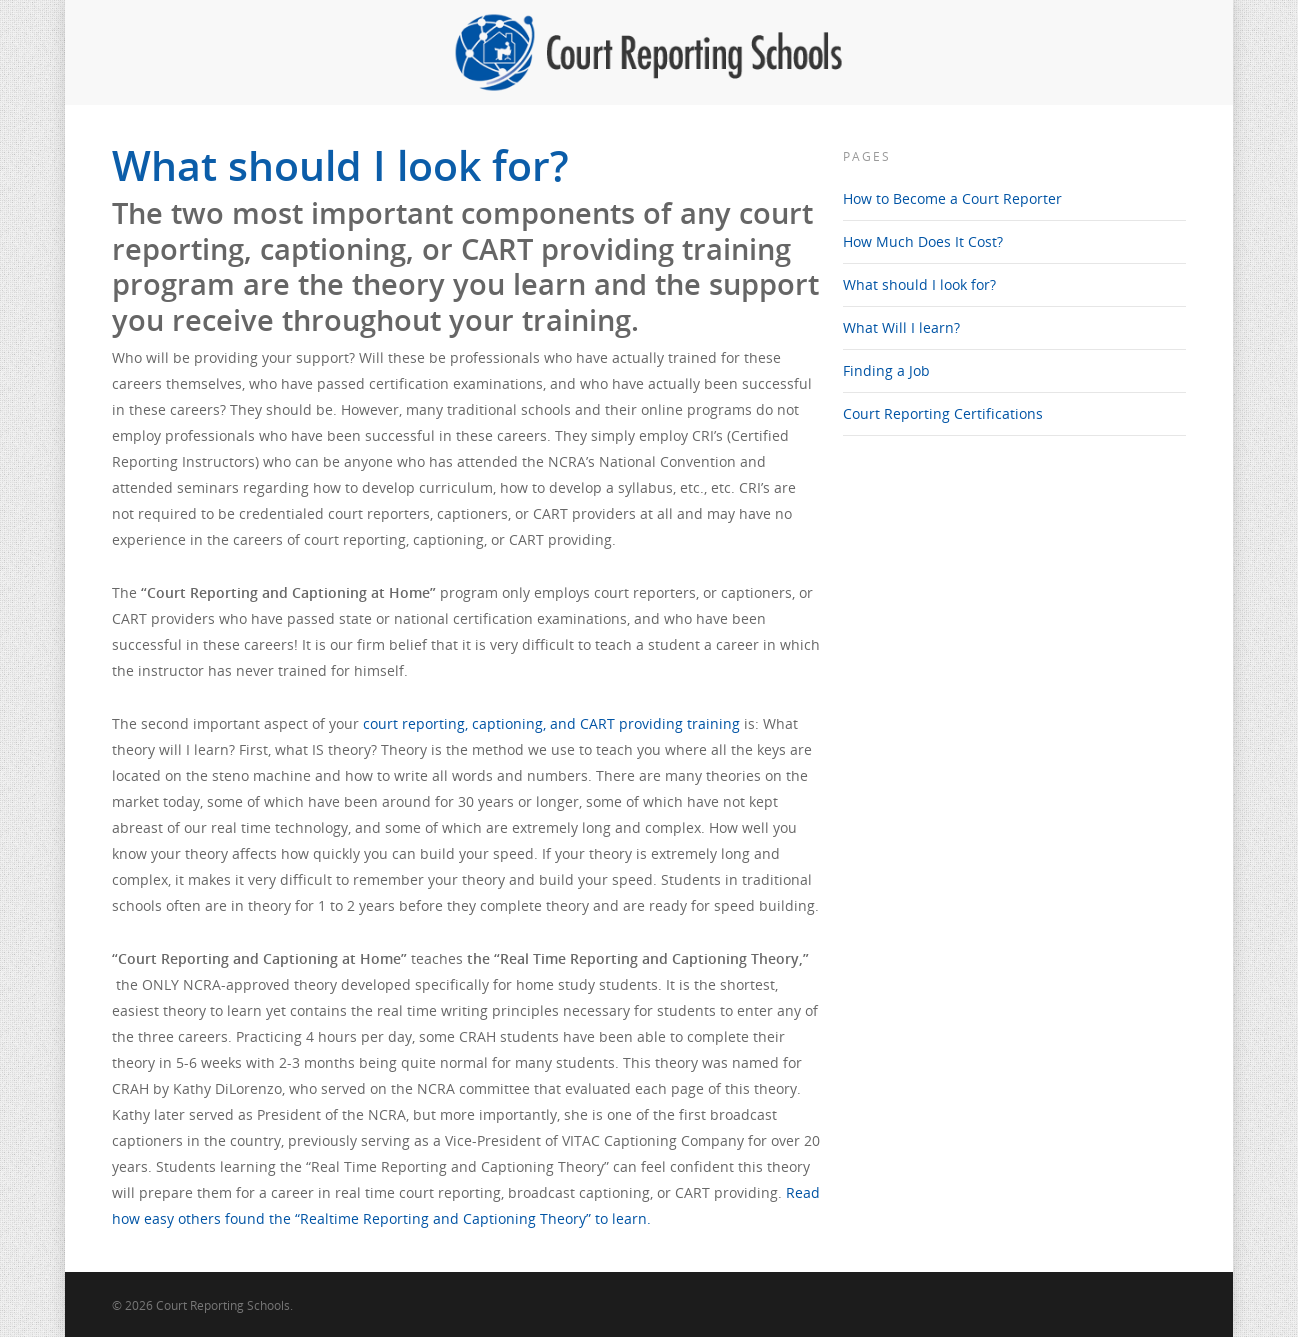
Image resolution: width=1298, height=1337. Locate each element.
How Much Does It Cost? (923, 241)
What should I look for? (919, 284)
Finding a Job (886, 370)
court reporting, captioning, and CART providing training (551, 723)
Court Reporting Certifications (943, 413)
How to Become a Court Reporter (952, 198)
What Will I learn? (901, 327)
